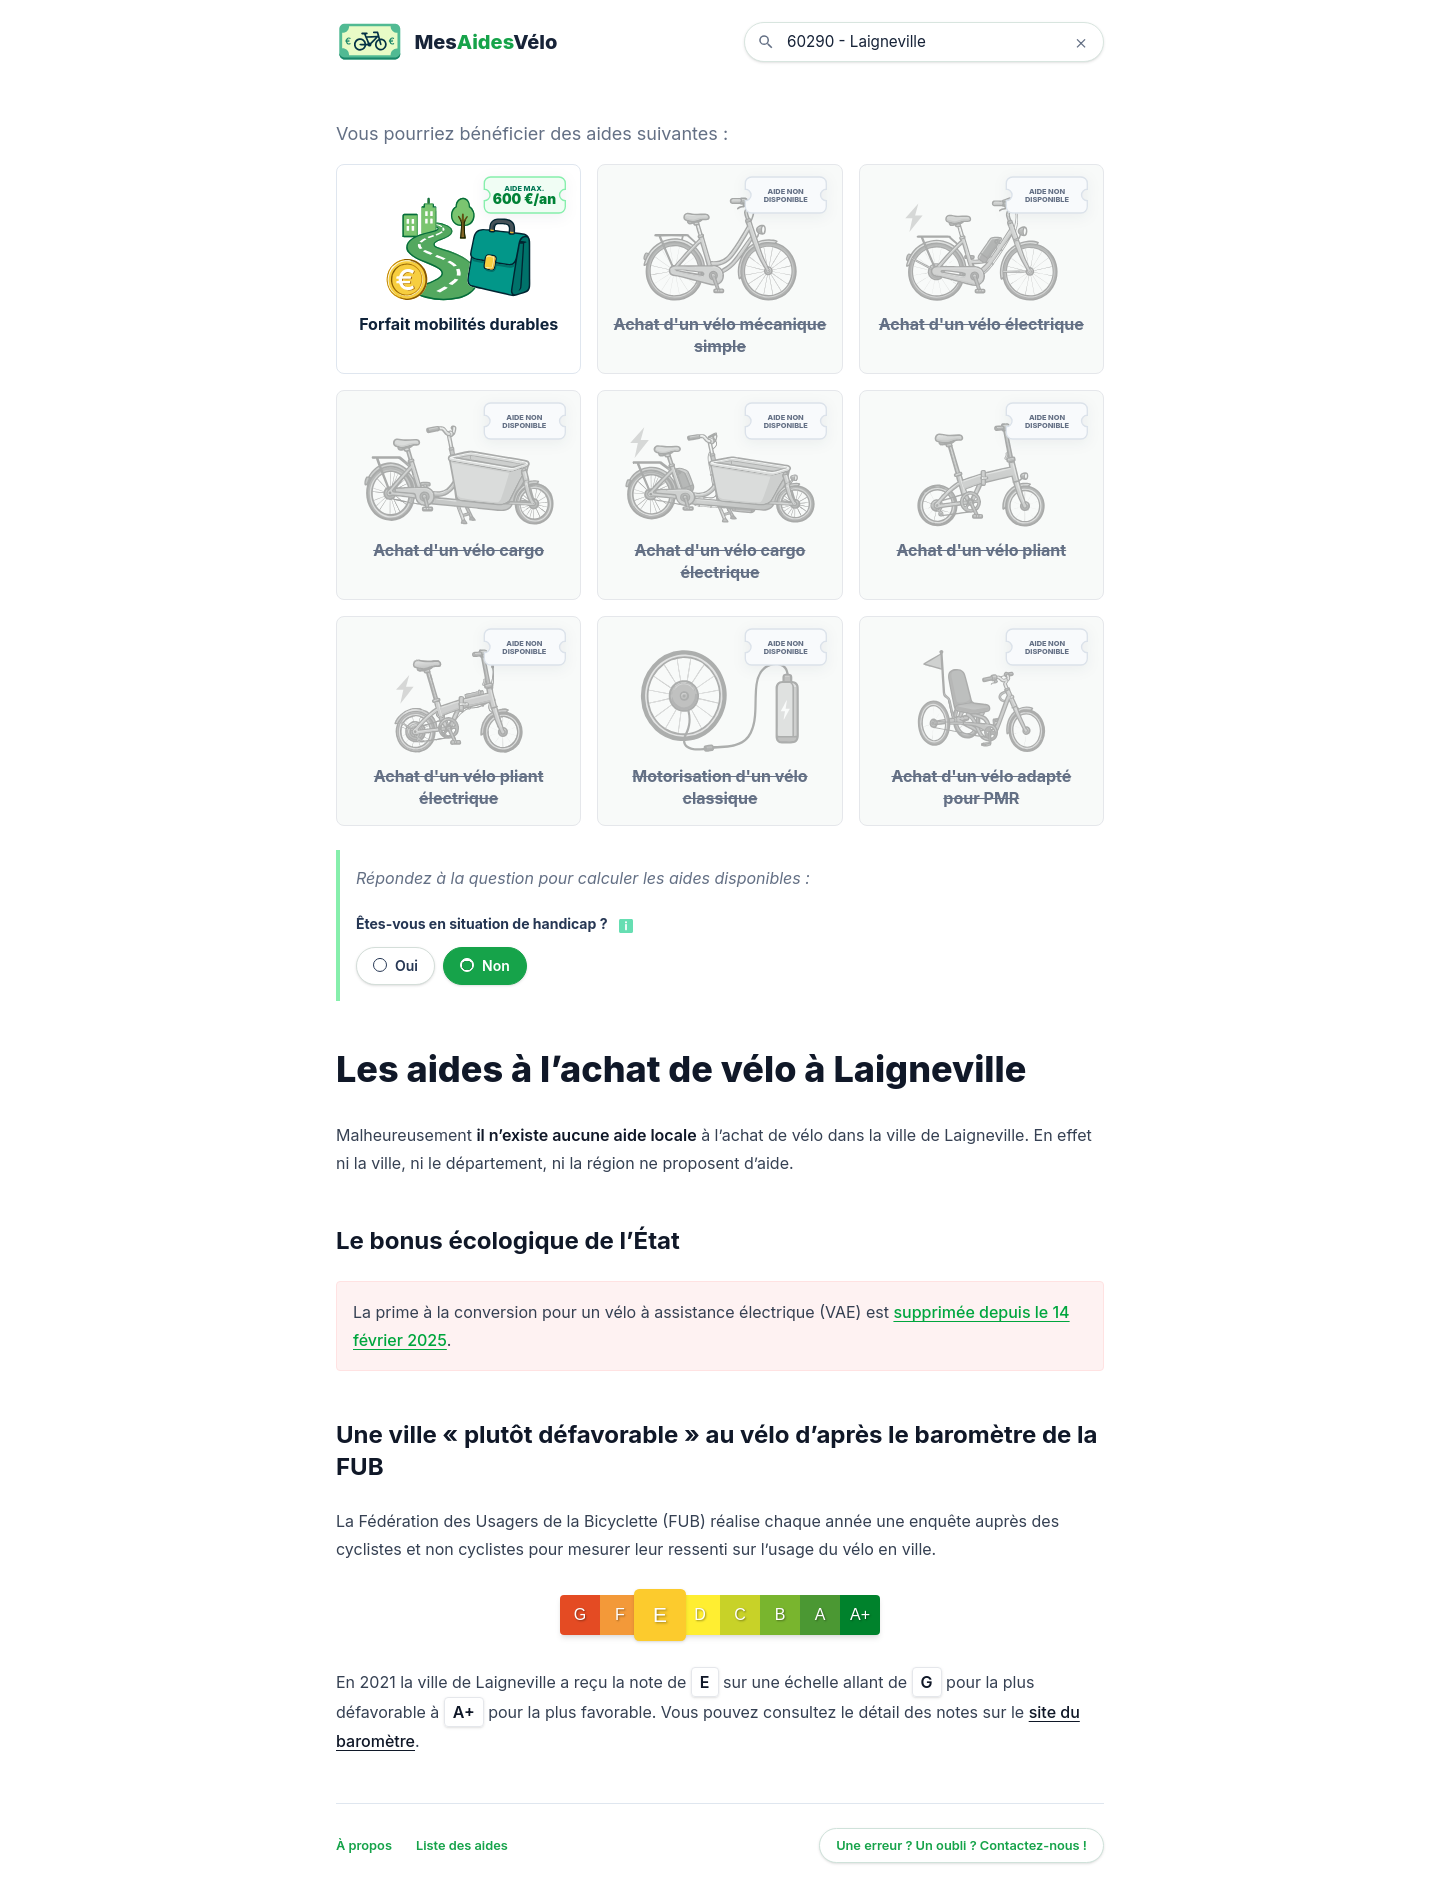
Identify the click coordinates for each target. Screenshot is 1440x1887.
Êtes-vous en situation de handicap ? (481, 923)
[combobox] (939, 42)
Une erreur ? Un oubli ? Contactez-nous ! (961, 1845)
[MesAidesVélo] (446, 42)
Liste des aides (462, 1845)
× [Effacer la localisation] (1080, 42)
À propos (364, 1845)
